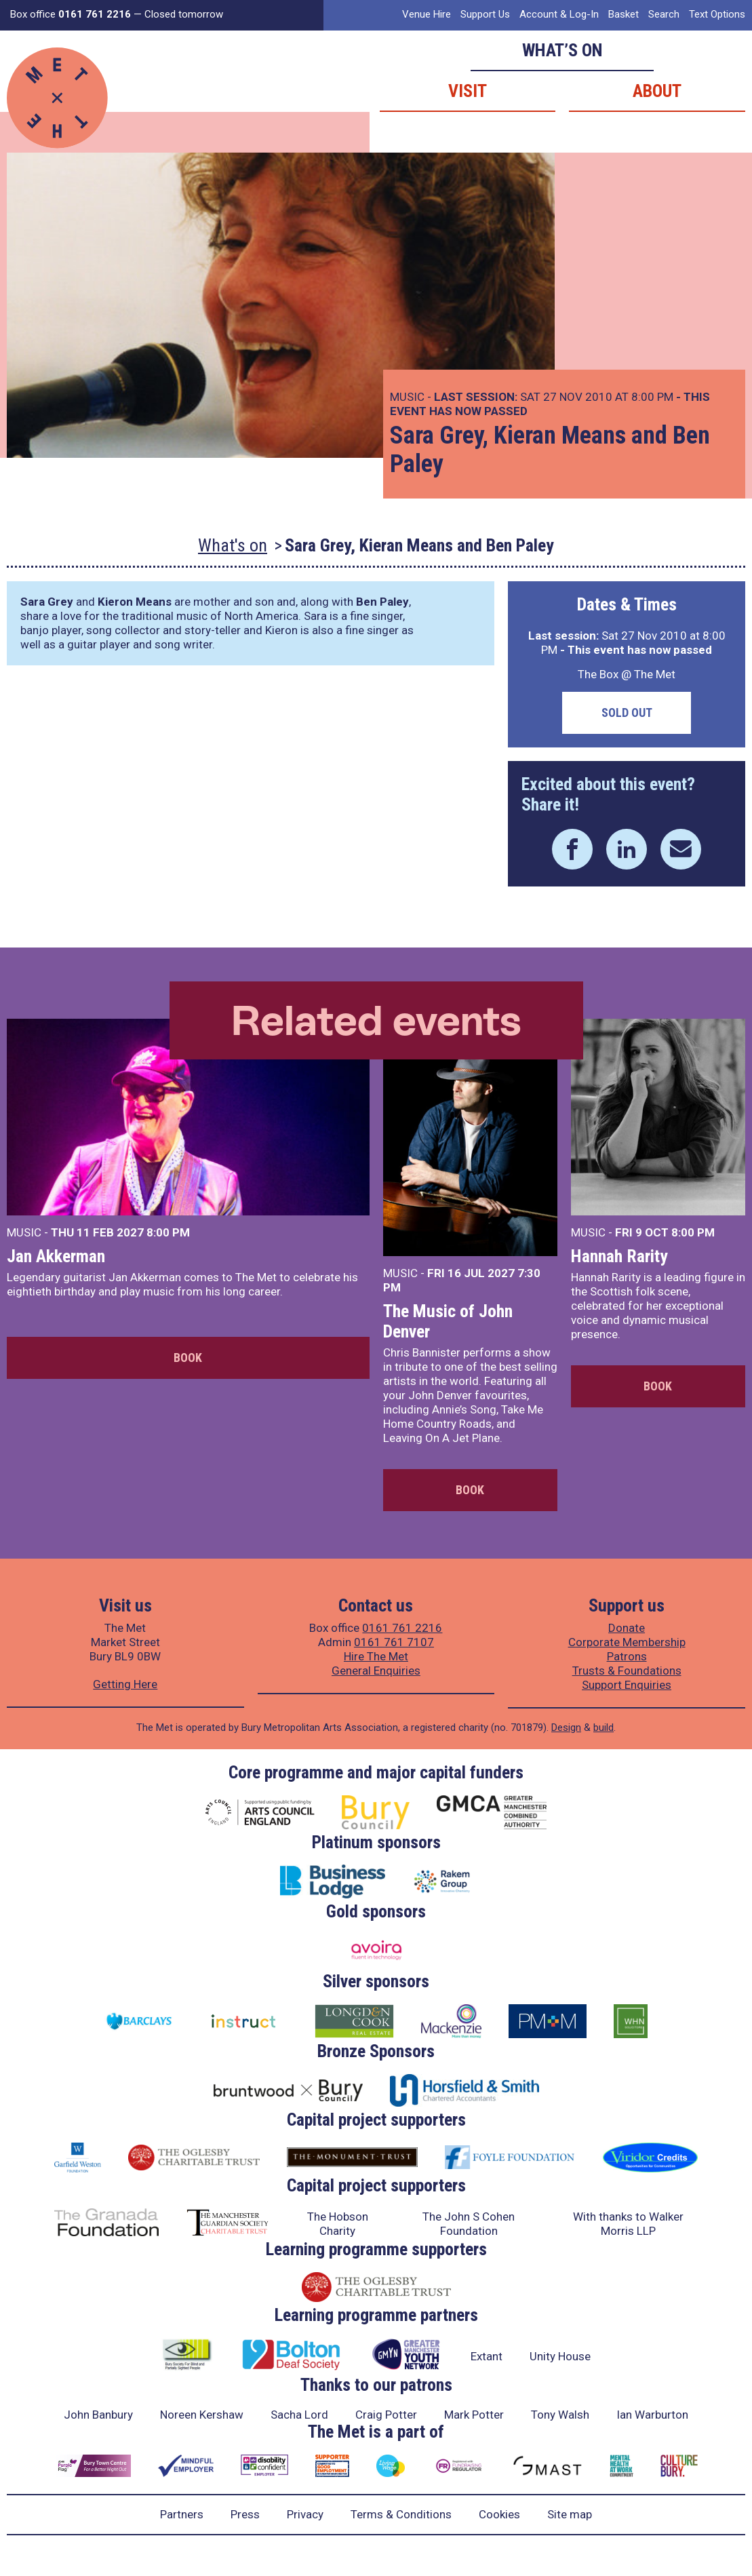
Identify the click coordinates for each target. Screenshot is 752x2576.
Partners (181, 2514)
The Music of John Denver (448, 1321)
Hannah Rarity (619, 1256)
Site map (569, 2514)
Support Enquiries (626, 1685)
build (603, 1727)
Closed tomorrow (183, 14)
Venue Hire (426, 14)
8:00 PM (168, 1232)
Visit (467, 91)
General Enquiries (376, 1670)
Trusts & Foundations (626, 1670)
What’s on (562, 50)
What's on (232, 545)
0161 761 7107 (394, 1642)
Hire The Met (376, 1656)
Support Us (485, 14)
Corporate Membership (627, 1642)
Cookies (499, 2514)
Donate (626, 1628)
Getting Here (125, 1684)
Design (566, 1727)
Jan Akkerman (56, 1256)
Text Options (717, 14)
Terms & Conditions (401, 2514)
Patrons (627, 1656)
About (657, 91)
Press (245, 2514)
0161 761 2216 (402, 1628)
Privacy (305, 2514)
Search (663, 14)
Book (188, 1357)
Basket (623, 14)
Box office (70, 14)
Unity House (560, 2356)
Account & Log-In (559, 14)
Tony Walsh (560, 2414)
